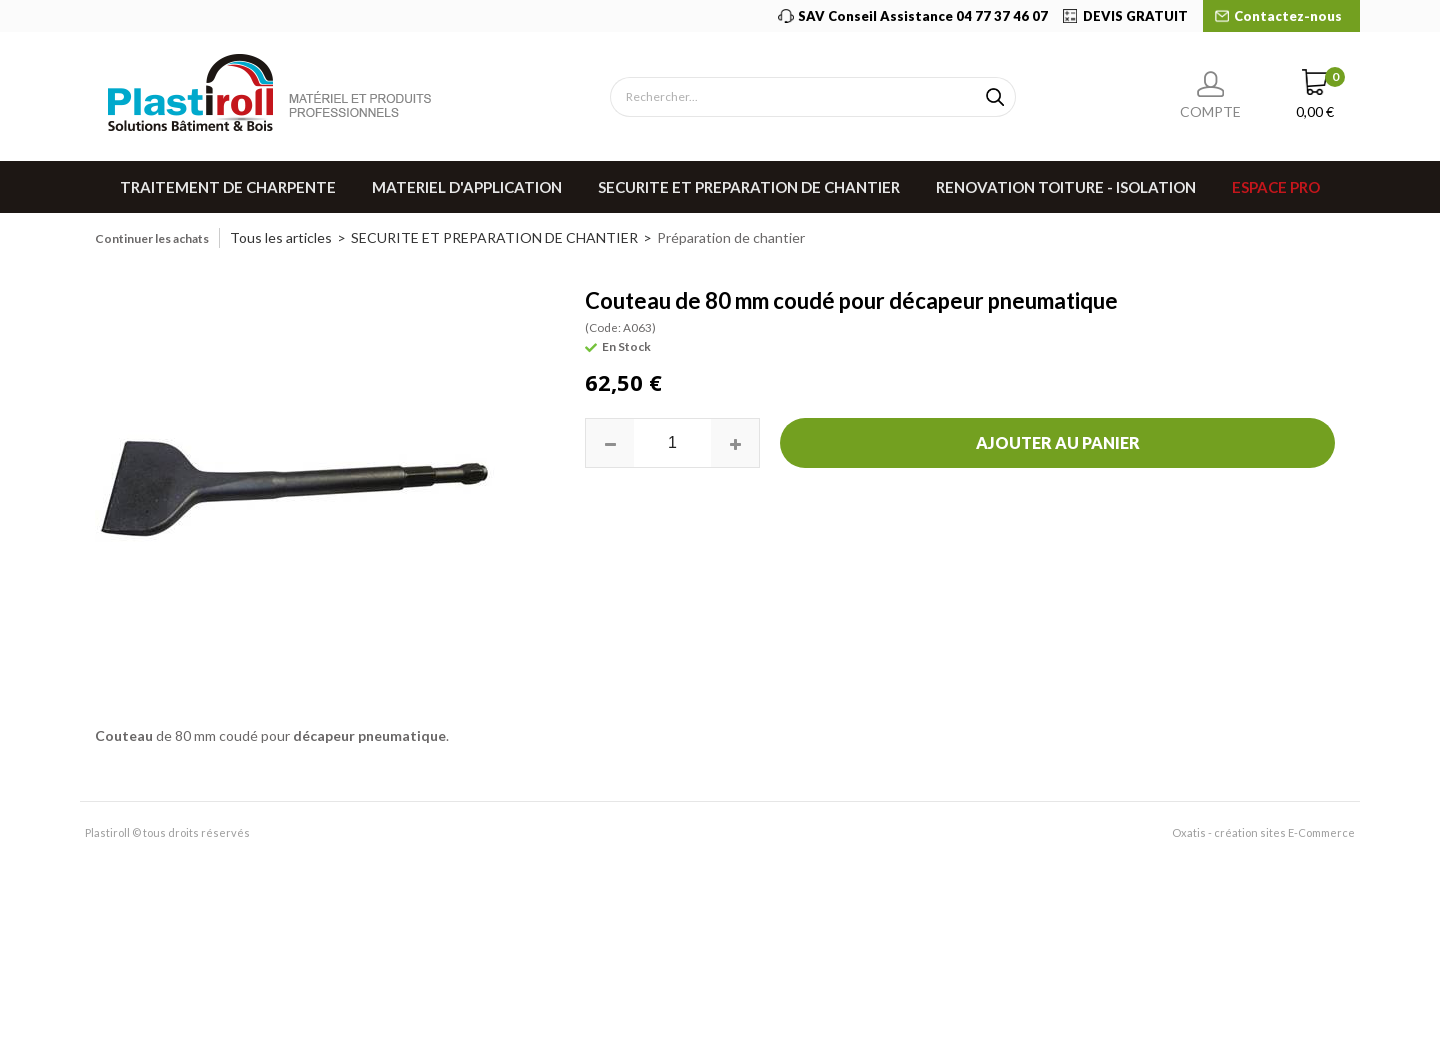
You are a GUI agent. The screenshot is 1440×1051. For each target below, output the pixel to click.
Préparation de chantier (731, 237)
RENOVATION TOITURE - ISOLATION (1066, 187)
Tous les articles (281, 237)
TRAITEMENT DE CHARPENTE (228, 187)
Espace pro (1276, 187)
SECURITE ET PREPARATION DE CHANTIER (749, 187)
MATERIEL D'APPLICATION (467, 187)
